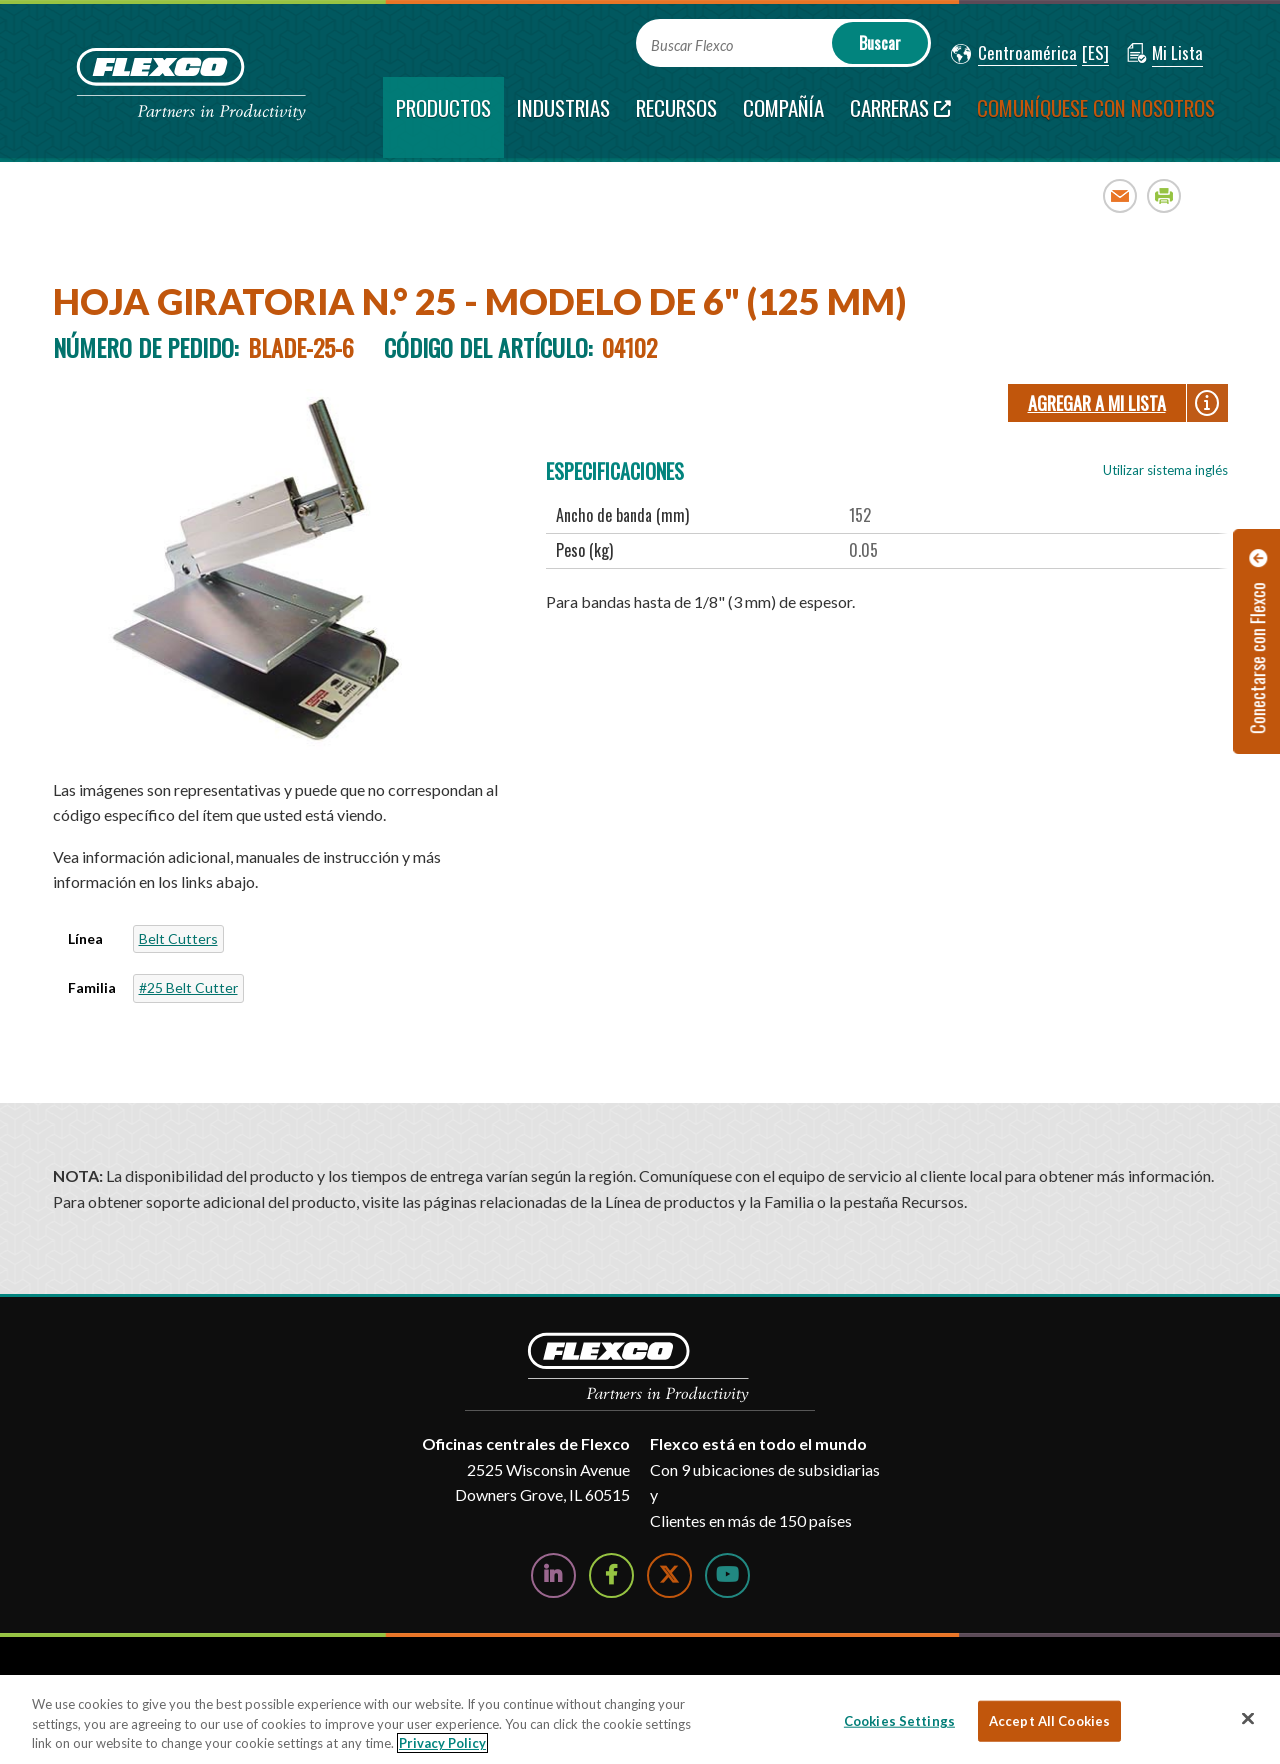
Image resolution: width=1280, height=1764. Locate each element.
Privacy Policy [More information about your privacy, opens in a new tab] (442, 1743)
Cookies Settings (899, 1720)
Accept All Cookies (1049, 1720)
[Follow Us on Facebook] (611, 1575)
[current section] (443, 117)
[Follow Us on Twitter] (669, 1575)
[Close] (1248, 1718)
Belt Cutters (178, 938)
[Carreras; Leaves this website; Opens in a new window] (900, 117)
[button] (1014, 54)
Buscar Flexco (692, 45)
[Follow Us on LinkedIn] (553, 1575)
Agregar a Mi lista (1097, 403)
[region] (640, 1719)
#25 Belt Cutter (188, 987)
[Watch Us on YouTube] (727, 1575)
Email (1120, 195)
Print (1164, 195)
